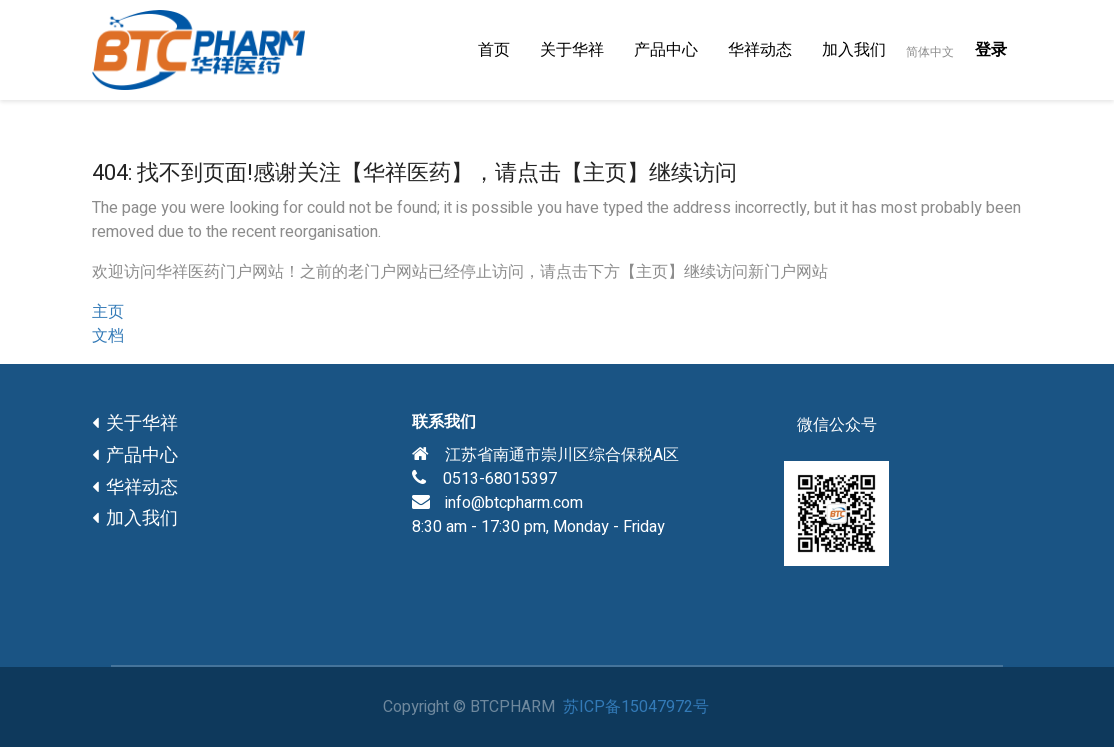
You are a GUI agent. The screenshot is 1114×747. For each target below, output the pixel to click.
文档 (108, 336)
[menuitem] (494, 50)
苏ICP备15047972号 (636, 707)
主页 (108, 312)
